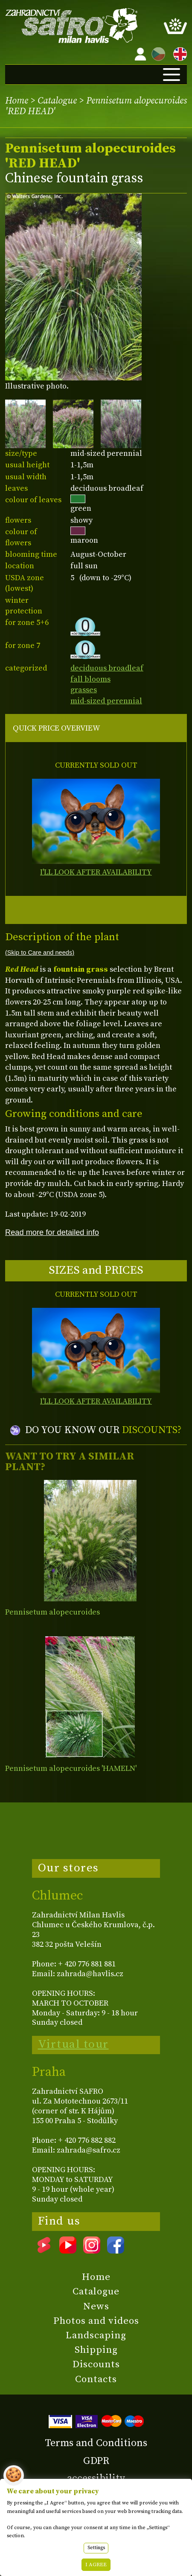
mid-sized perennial (106, 701)
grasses (83, 690)
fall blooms (90, 679)
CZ (156, 53)
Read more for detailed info (52, 1232)
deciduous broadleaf (106, 668)
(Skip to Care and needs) (39, 952)
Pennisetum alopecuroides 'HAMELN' (71, 1768)
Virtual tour (73, 2044)
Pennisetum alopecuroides (52, 1612)
